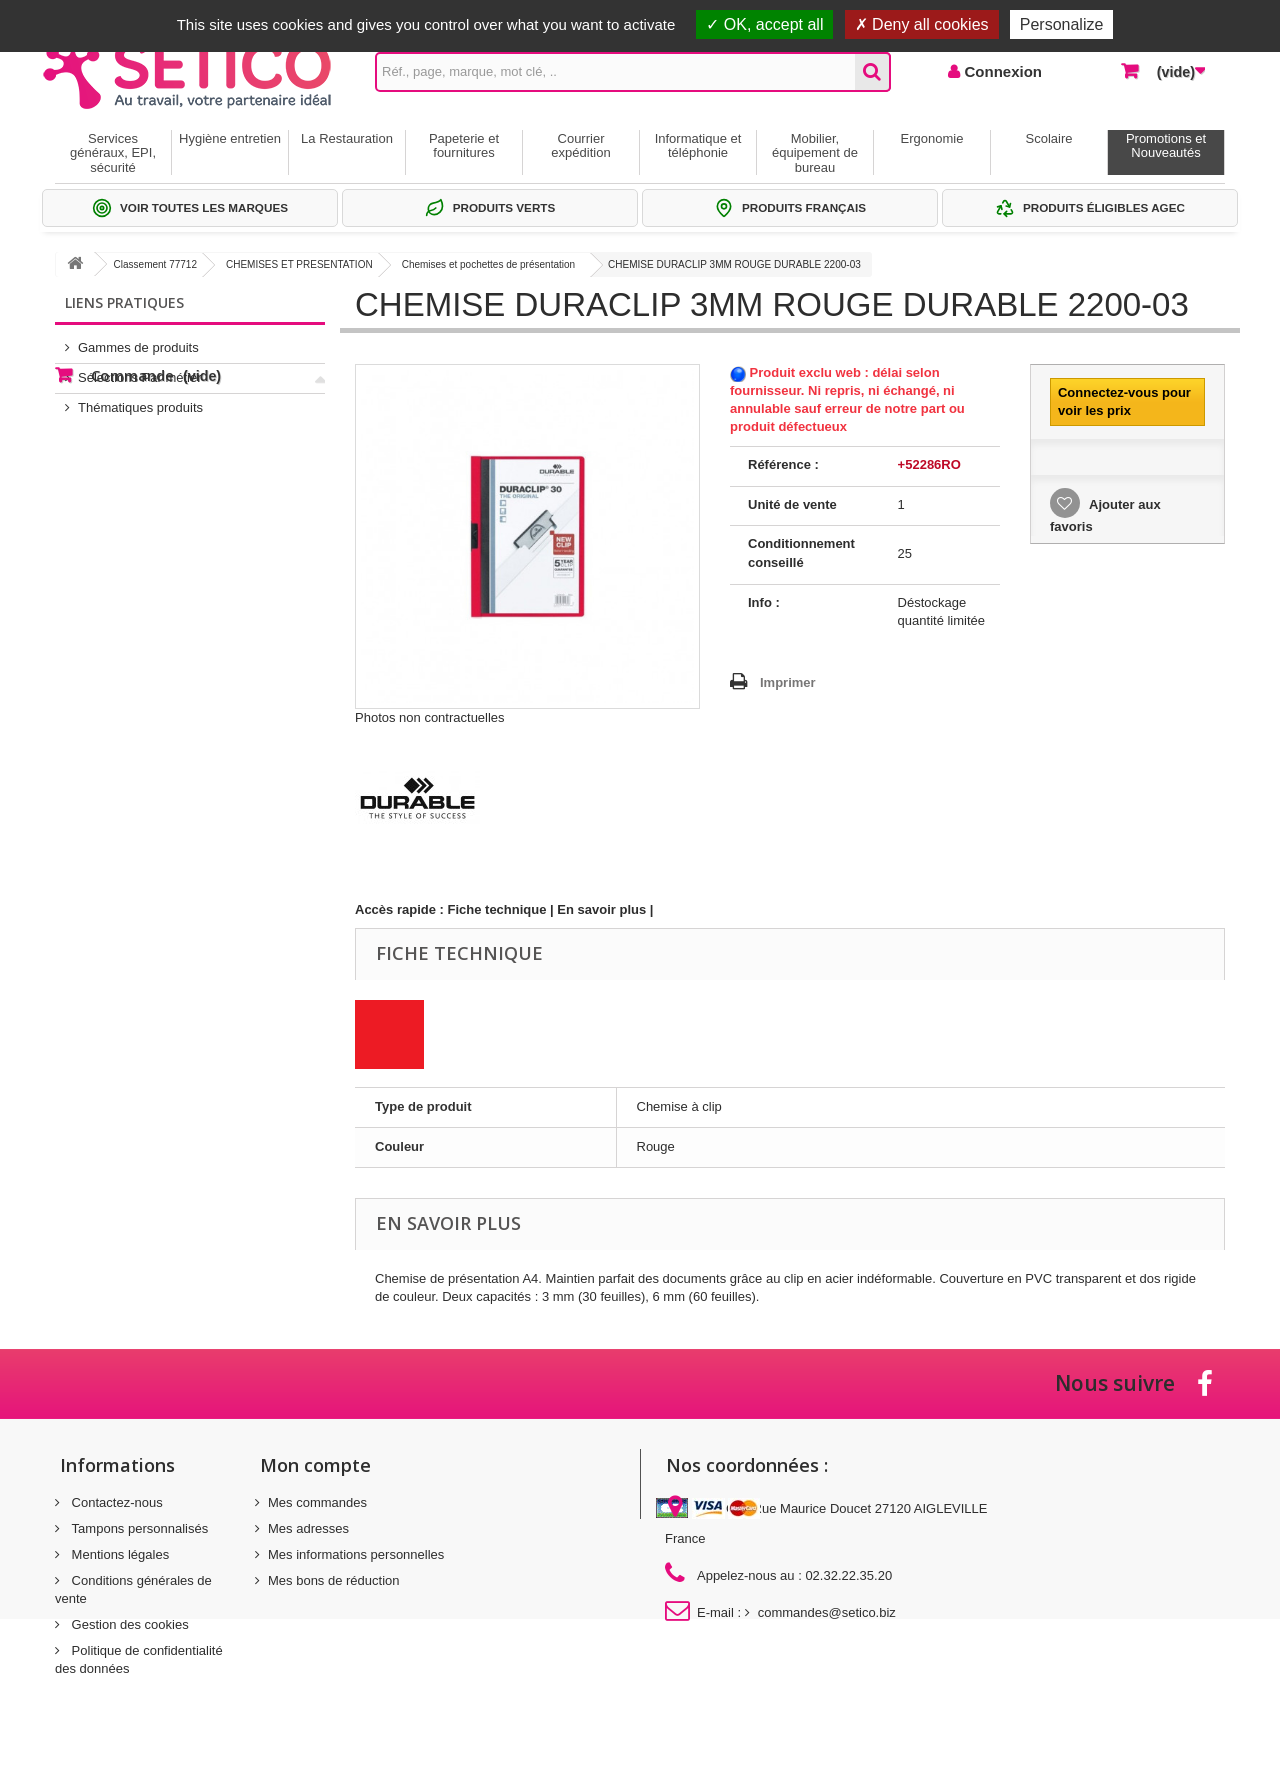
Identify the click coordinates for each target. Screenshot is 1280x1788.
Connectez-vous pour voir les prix (1124, 401)
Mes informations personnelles (356, 1554)
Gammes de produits (138, 339)
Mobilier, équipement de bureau (815, 153)
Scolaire (1049, 138)
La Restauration (347, 138)
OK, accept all (764, 24)
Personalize (1062, 24)
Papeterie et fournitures (464, 145)
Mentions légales (118, 1554)
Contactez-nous (115, 1502)
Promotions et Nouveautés (1166, 145)
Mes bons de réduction (334, 1580)
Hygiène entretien (230, 138)
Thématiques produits (140, 399)
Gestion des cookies (128, 1624)
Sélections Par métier (140, 369)
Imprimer (788, 682)
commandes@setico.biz (827, 1612)
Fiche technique (497, 909)
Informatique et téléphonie (698, 145)
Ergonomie (932, 138)
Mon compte (315, 1465)
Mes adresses (308, 1528)
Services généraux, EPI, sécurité (113, 153)
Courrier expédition (580, 145)
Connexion (1001, 71)
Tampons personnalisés (138, 1528)
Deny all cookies (922, 24)
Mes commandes (317, 1502)
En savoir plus (601, 909)
